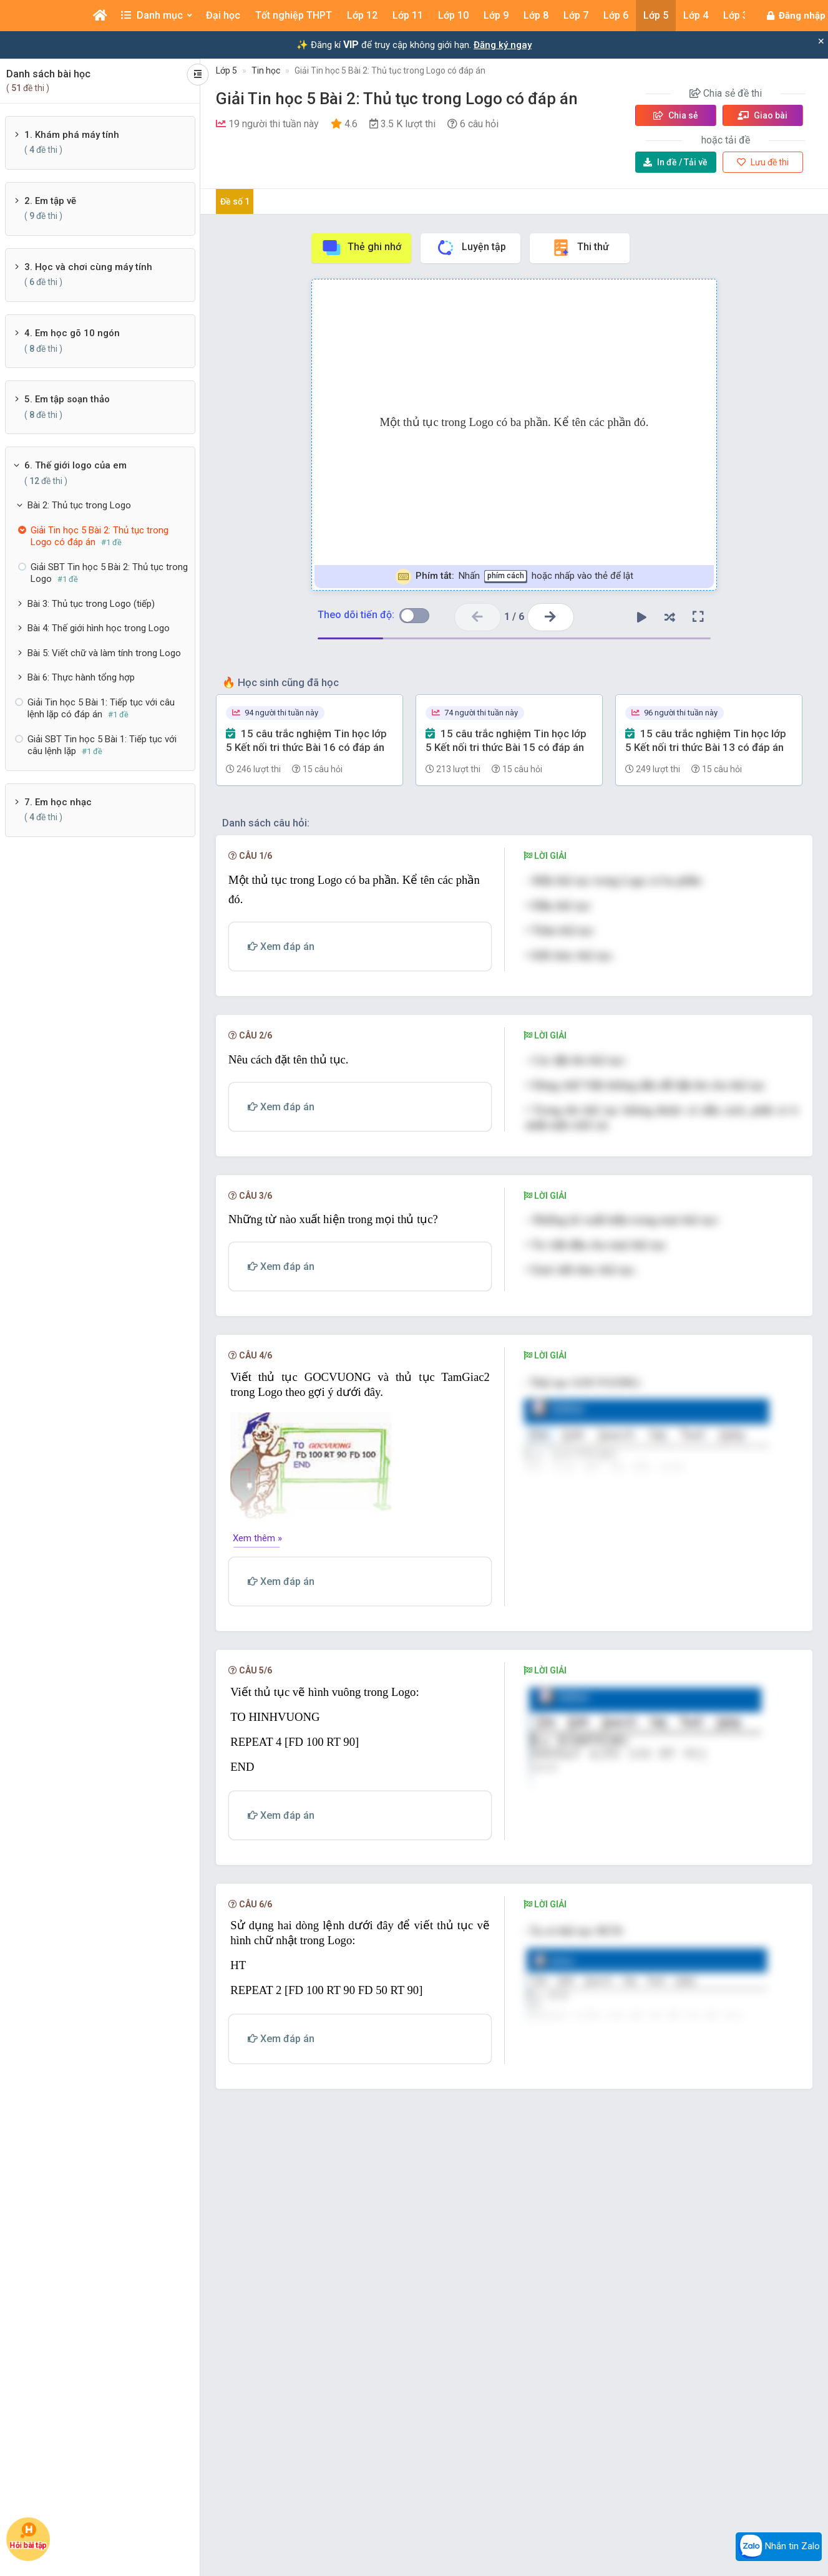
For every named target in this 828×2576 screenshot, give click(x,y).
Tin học (265, 70)
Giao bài (762, 115)
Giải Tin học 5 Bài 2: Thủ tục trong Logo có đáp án (390, 70)
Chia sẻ (675, 115)
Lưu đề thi (763, 162)
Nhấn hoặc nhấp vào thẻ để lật (514, 576)
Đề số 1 (235, 201)
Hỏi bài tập (28, 2536)
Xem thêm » (257, 1538)
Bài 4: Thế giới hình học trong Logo (98, 628)
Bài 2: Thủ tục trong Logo (79, 505)
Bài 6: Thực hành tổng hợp (81, 677)
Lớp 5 (226, 70)
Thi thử (580, 248)
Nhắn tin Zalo (779, 2546)
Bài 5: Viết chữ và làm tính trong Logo (104, 653)
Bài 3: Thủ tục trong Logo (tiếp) (91, 603)
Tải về (675, 162)
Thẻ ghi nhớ (361, 248)
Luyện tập (471, 248)
